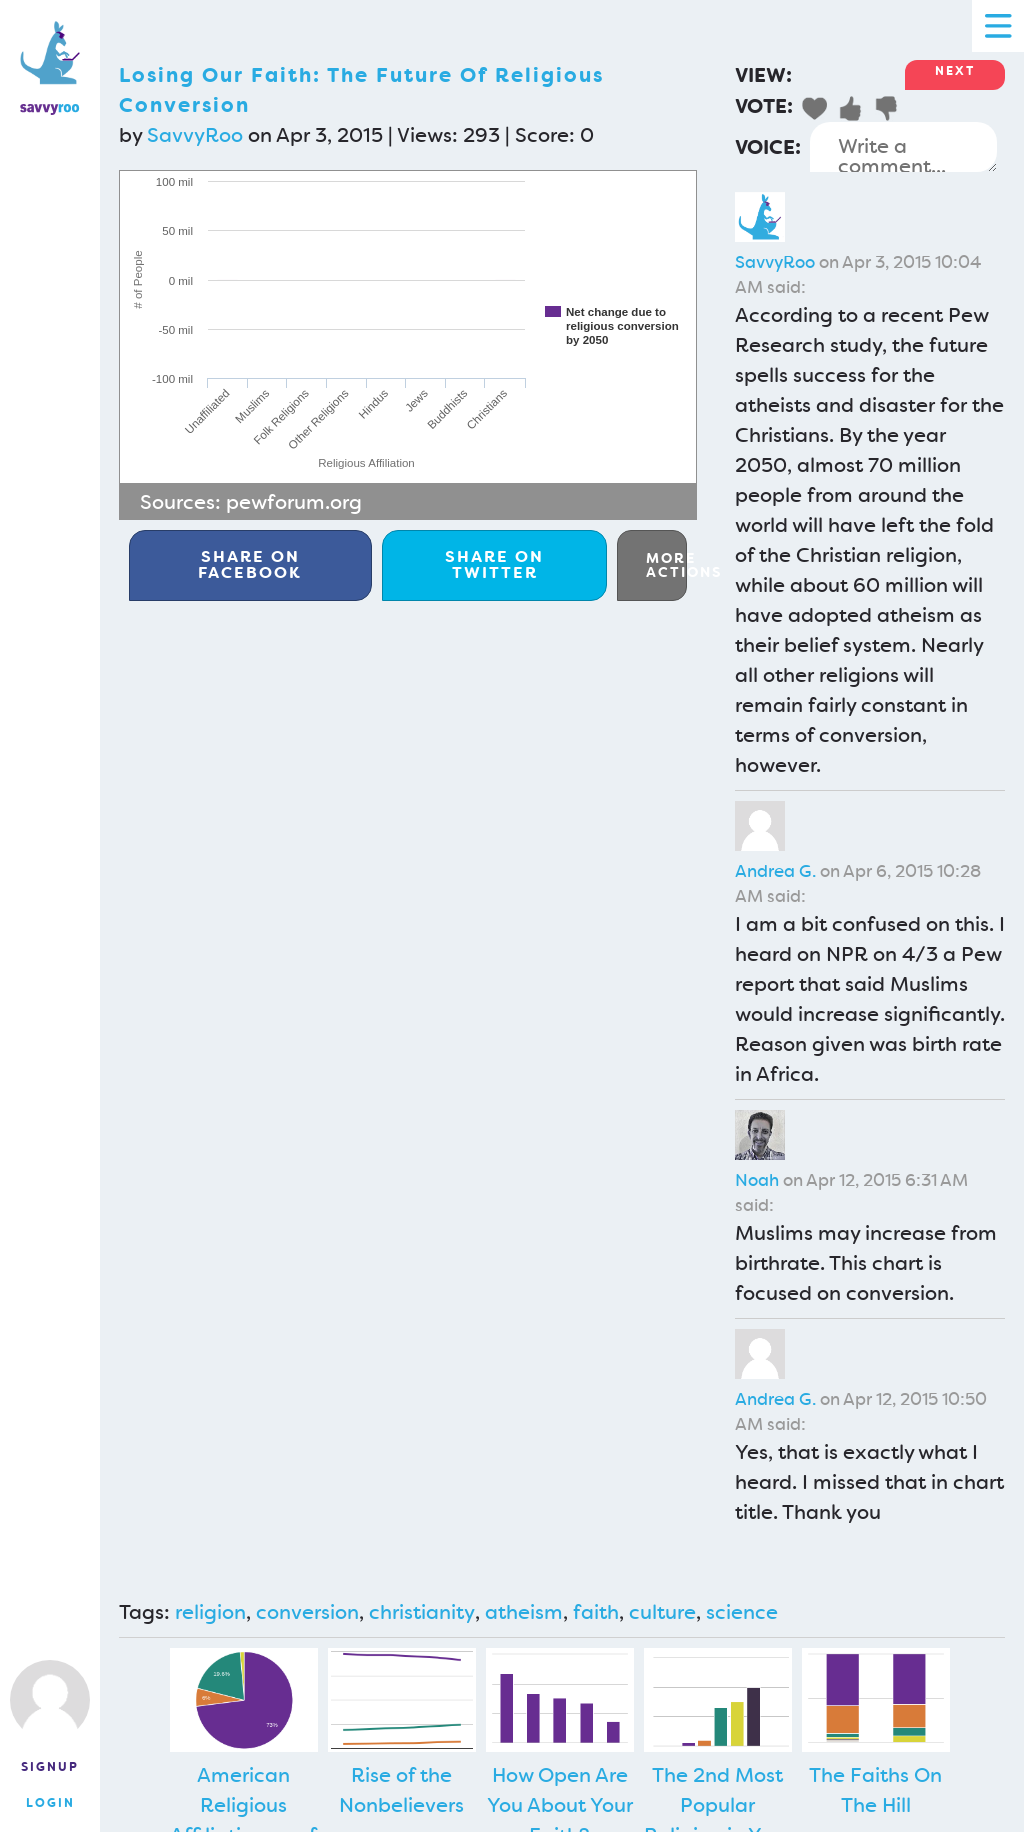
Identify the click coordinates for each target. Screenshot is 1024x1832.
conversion (307, 1612)
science (742, 1612)
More (666, 565)
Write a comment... (903, 147)
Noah (757, 1180)
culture (662, 1612)
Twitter (494, 564)
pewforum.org (294, 502)
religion (210, 1612)
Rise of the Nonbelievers (401, 1790)
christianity (422, 1612)
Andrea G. (775, 871)
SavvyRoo (195, 135)
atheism (524, 1612)
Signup (50, 1767)
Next (955, 71)
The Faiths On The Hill (875, 1790)
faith (596, 1612)
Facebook (250, 564)
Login (50, 1803)
